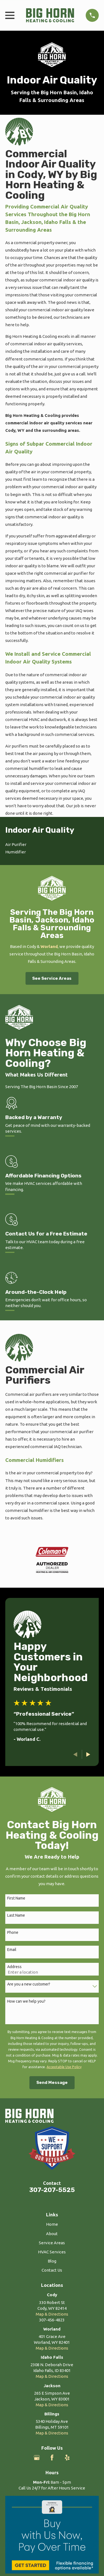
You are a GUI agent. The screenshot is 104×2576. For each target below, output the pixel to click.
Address (14, 1966)
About (52, 2233)
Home (52, 2224)
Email (11, 1949)
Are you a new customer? (28, 1984)
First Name (16, 1898)
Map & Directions (52, 2314)
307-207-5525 (52, 2190)
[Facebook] (52, 2457)
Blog (52, 2261)
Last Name (16, 1915)
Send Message (52, 2082)
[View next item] (88, 1754)
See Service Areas (52, 978)
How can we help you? (26, 2001)
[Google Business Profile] (37, 2457)
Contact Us (52, 2270)
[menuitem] (52, 844)
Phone (12, 1932)
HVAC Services (52, 2252)
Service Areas (52, 2242)
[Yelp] (67, 2457)
